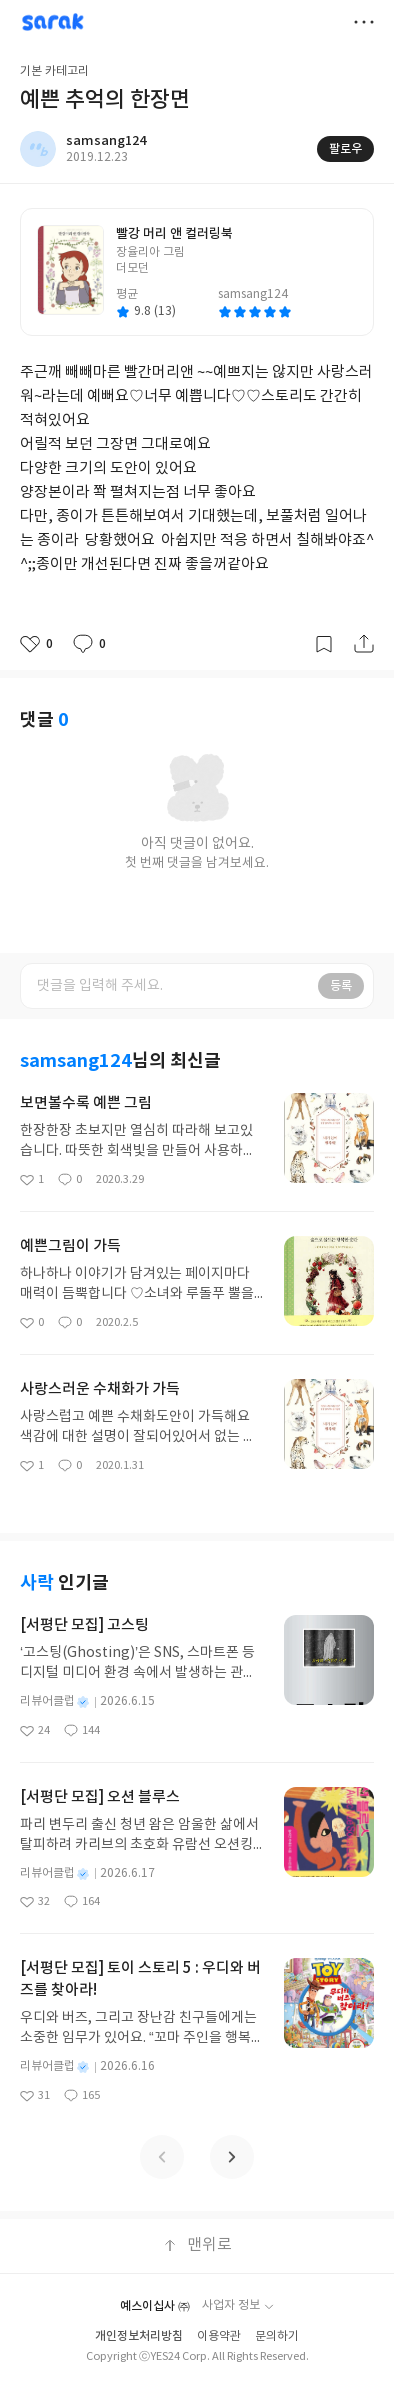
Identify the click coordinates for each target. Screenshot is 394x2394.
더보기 (364, 22)
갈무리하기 (324, 644)
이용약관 (219, 2336)
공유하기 (364, 644)
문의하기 (277, 2336)
